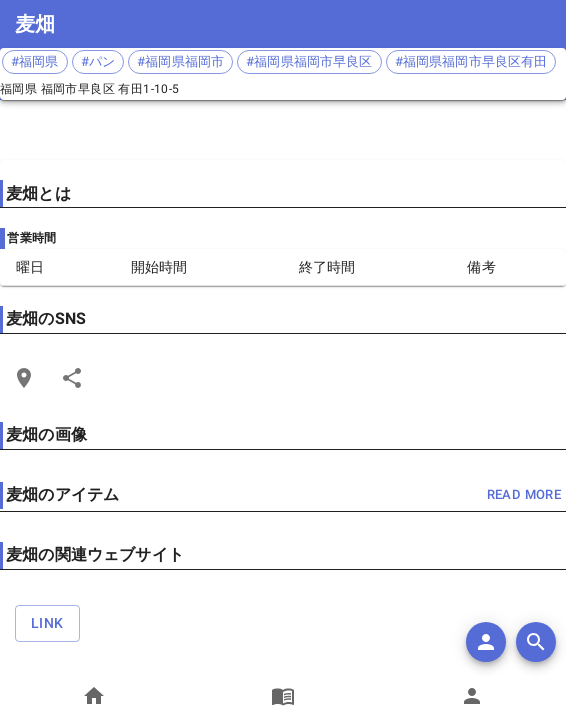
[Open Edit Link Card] (24, 378)
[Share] (72, 378)
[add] (486, 642)
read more (524, 495)
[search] (536, 642)
